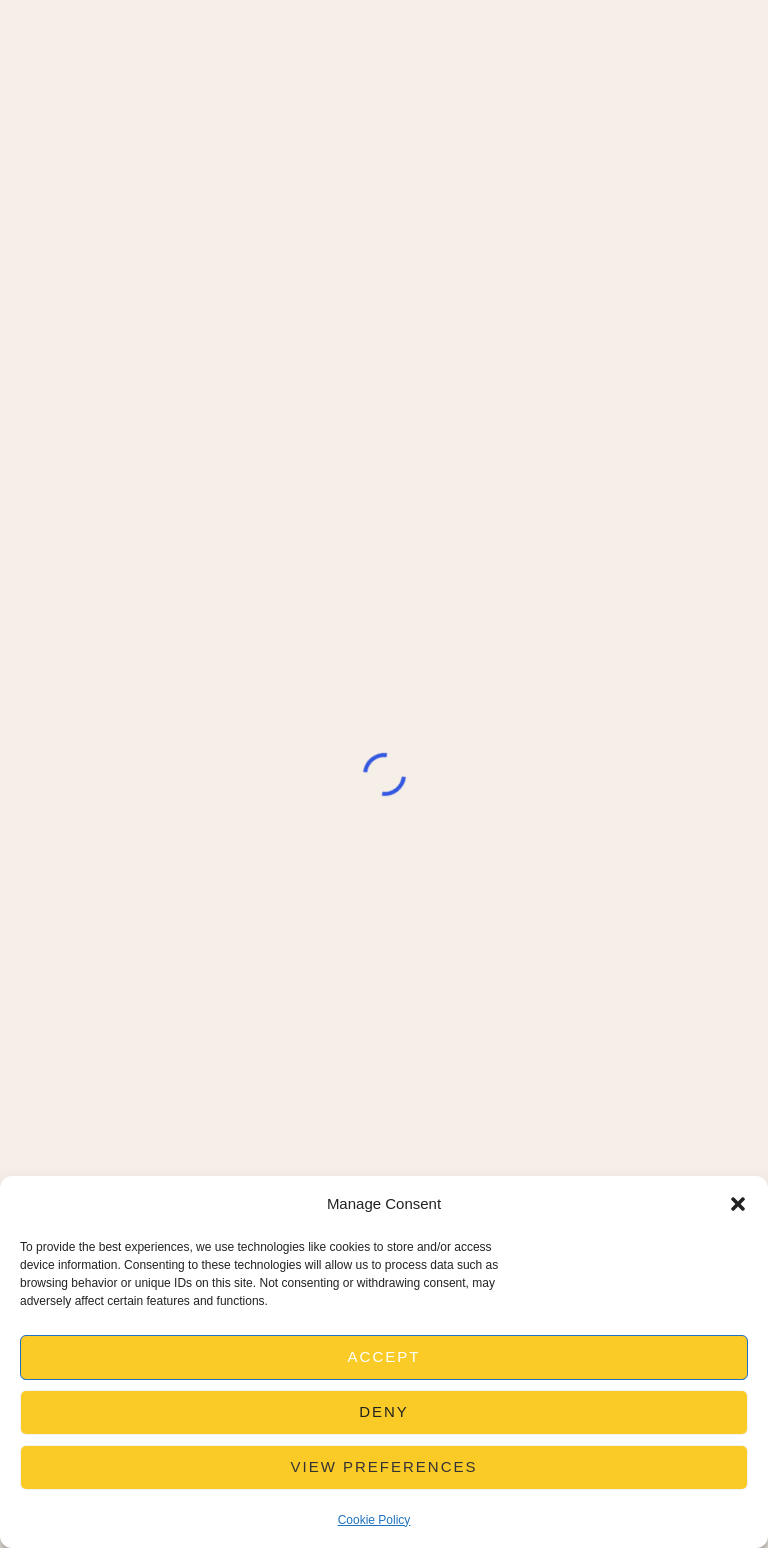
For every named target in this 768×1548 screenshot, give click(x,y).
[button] (738, 1204)
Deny (384, 1411)
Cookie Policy (374, 1520)
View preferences (383, 1466)
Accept (384, 1356)
